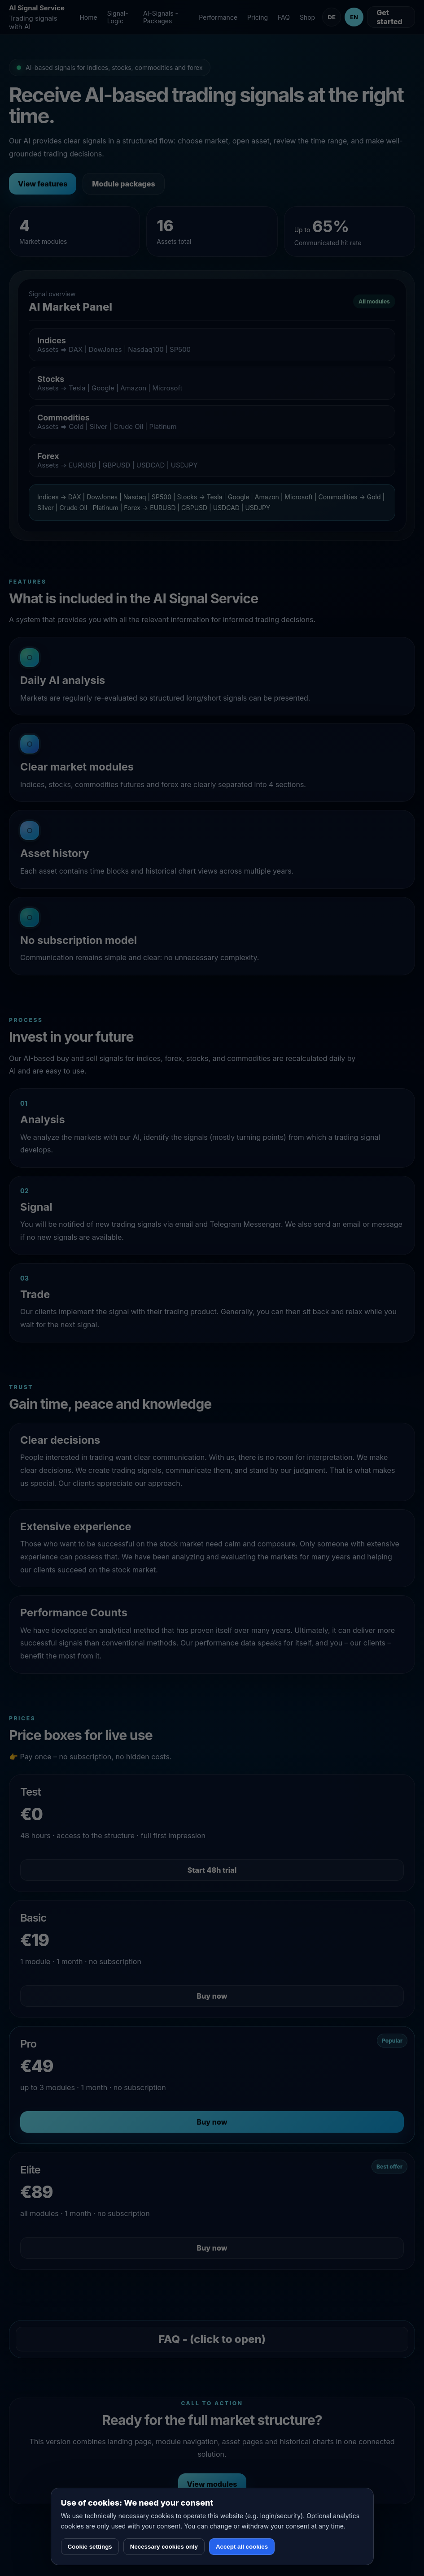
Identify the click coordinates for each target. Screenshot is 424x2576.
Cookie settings (90, 2546)
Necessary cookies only (164, 2546)
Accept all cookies (242, 2546)
